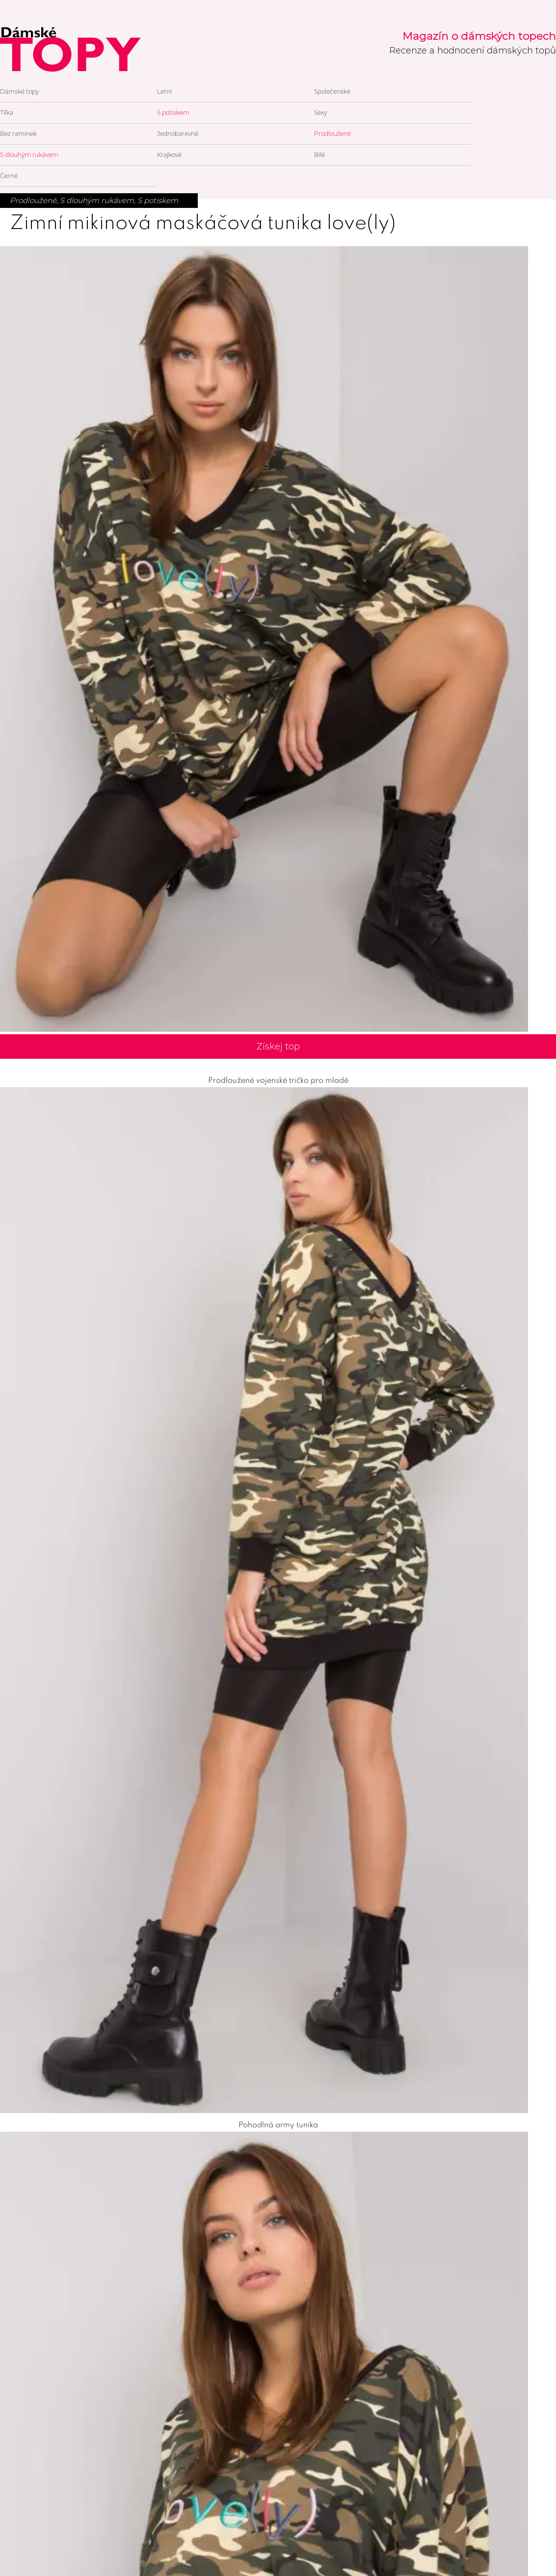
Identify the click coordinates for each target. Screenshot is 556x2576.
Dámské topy (19, 91)
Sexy (320, 112)
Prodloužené (332, 133)
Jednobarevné (177, 133)
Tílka (6, 112)
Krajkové (169, 154)
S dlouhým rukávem (29, 154)
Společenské (332, 91)
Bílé (319, 154)
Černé (9, 175)
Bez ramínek (18, 133)
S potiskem (173, 112)
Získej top (278, 1046)
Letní (164, 91)
